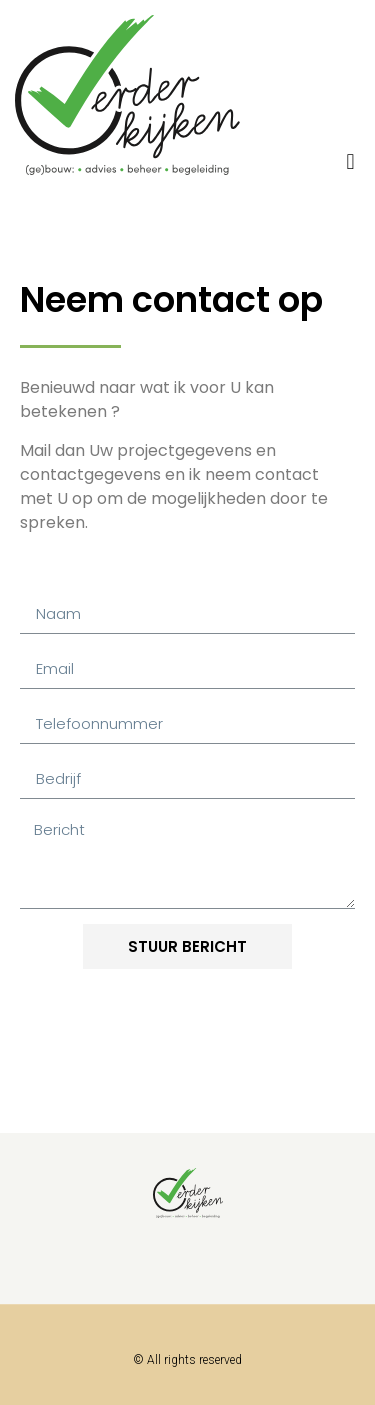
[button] (350, 161)
